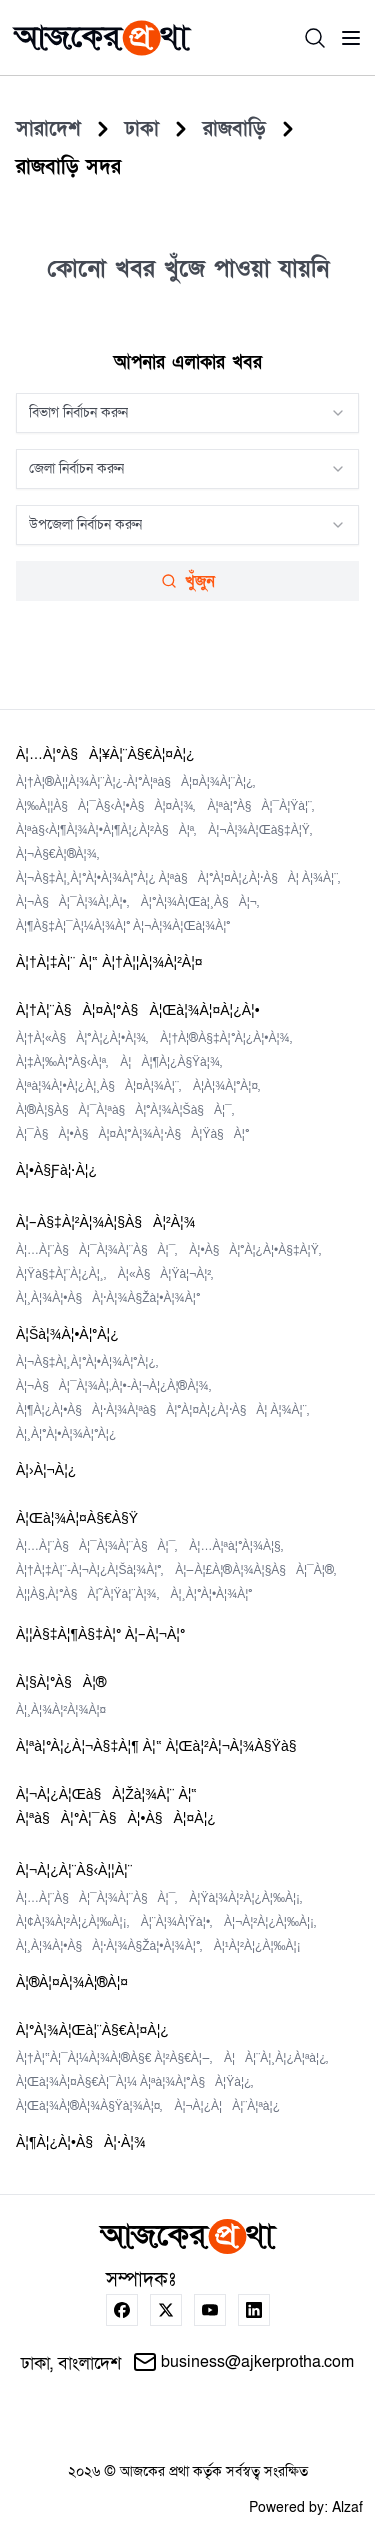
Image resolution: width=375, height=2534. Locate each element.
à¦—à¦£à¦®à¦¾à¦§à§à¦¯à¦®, (255, 1570)
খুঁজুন (188, 581)
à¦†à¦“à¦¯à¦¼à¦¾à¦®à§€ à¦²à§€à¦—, (114, 2058)
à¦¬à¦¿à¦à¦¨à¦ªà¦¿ (227, 2106)
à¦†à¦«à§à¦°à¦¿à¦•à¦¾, (82, 1038)
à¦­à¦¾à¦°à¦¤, (226, 1086)
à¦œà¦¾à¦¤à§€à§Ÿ (77, 1518)
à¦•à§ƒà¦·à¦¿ (56, 1170)
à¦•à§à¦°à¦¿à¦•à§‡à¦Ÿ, (254, 1250)
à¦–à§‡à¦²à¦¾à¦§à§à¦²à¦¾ (105, 1222)
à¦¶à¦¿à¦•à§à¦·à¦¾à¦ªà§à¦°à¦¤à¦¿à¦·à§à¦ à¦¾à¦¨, (162, 1410)
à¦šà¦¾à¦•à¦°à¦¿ (67, 1334)
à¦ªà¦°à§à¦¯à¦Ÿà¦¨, (260, 806)
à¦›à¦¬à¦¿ (46, 1470)
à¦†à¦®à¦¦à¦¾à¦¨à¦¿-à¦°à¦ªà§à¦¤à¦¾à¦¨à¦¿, (135, 782)
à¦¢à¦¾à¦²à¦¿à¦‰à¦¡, (72, 1922)
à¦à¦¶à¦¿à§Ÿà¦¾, (171, 1062)
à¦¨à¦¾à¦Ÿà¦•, (176, 1922)
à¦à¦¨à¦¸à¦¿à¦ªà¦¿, (276, 2058)
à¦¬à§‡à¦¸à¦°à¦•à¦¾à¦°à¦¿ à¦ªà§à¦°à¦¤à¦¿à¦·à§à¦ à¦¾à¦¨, (178, 878)
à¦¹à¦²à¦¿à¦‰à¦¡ (257, 1946)
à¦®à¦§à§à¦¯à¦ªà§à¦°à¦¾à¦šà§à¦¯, (125, 1110)
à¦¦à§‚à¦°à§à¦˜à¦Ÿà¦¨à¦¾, (87, 1594)
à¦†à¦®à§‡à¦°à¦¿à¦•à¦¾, (225, 1038)
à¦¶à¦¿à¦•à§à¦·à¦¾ (81, 2142)
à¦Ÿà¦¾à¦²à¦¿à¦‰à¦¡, (245, 1898)
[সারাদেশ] (48, 129)
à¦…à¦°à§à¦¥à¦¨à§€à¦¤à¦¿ (105, 754)
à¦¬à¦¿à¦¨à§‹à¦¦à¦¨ (74, 1870)
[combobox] (187, 413)
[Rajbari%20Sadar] (68, 167)
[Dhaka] (142, 129)
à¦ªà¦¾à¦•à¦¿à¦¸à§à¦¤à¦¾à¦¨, (98, 1086)
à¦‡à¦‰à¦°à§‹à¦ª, (62, 1062)
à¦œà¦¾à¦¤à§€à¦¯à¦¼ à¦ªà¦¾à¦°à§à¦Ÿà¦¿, (134, 2082)
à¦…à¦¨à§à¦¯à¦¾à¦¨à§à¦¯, (96, 1250)
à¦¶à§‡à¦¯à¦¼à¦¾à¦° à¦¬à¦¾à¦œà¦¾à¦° (123, 926)
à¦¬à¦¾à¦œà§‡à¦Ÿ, (260, 830)
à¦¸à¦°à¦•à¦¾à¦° (212, 1594)
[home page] (102, 38)
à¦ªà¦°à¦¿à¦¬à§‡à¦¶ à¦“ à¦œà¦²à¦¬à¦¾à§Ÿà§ (162, 1746)
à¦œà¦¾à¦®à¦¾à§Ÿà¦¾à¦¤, (89, 2106)
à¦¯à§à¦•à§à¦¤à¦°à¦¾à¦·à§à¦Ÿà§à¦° (132, 1134)
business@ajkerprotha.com (243, 2362)
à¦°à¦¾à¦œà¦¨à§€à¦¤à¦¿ (92, 2030)
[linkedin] (254, 2310)
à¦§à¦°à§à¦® (61, 1682)
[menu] (351, 38)
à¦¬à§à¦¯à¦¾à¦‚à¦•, (72, 902)
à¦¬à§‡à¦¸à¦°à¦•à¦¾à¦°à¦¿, (87, 1362)
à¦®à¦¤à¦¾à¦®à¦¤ (72, 1982)
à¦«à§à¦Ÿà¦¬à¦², (166, 1274)
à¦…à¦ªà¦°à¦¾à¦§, (235, 1546)
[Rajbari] (234, 129)
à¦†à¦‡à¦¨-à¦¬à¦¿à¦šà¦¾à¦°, (89, 1570)
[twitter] (166, 2310)
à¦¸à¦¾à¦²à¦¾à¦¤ (61, 1710)
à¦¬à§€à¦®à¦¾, (57, 854)
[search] (315, 38)
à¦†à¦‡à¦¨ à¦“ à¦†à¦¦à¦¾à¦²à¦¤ (109, 962)
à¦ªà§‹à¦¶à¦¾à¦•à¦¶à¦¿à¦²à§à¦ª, (106, 830)
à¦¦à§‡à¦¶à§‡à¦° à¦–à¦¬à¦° (100, 1634)
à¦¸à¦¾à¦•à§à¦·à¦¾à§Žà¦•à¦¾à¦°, (109, 1946)
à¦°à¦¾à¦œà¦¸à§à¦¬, (200, 902)
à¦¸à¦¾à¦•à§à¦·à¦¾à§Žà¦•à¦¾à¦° (108, 1298)
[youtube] (210, 2310)
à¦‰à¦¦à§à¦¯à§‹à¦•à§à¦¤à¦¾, (105, 806)
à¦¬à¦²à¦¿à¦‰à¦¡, (270, 1922)
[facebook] (122, 2310)
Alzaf (347, 2507)
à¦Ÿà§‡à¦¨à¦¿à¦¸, (61, 1274)
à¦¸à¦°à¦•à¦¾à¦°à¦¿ (66, 1434)
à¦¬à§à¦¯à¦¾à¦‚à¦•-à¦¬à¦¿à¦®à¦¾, (113, 1386)
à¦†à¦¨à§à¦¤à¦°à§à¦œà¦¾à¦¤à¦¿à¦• (138, 1010)
